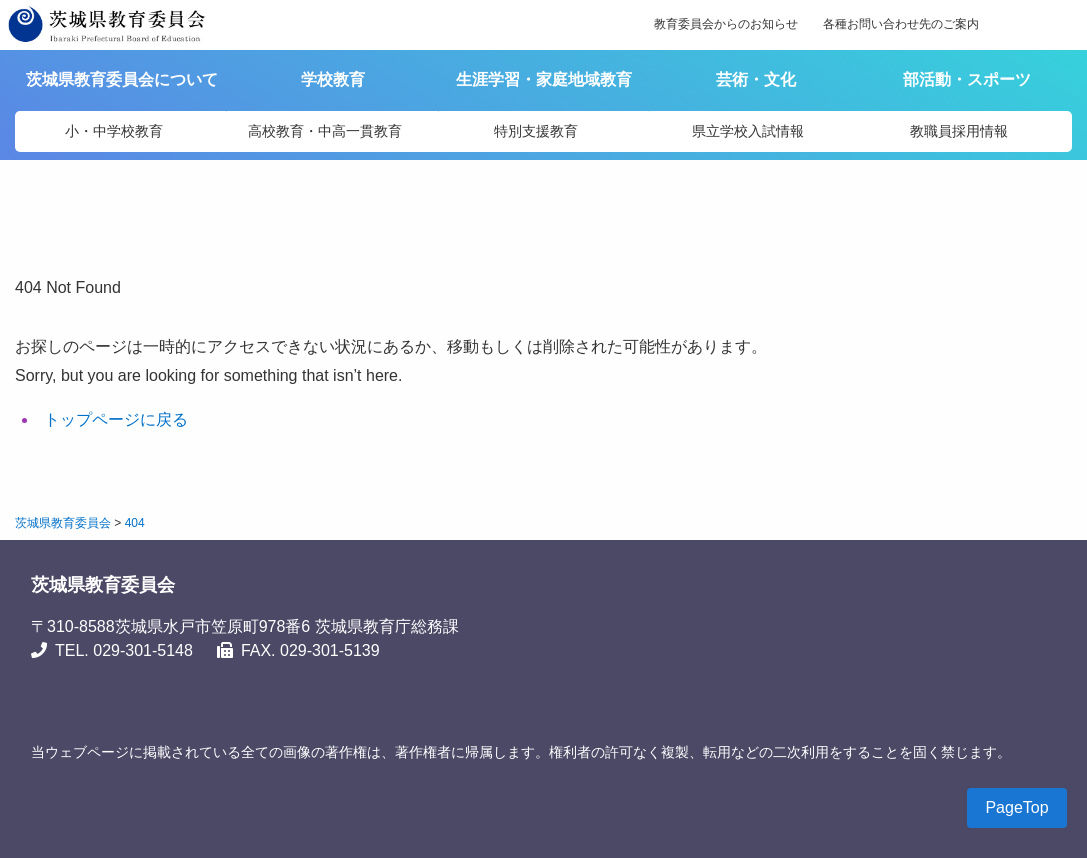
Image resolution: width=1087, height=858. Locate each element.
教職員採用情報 (959, 131)
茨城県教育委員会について (124, 79)
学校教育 (333, 79)
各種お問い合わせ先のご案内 (901, 24)
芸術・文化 (756, 79)
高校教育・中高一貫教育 (325, 131)
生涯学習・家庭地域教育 (544, 79)
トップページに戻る (116, 419)
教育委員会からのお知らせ (726, 24)
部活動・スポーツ (967, 79)
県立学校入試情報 (748, 131)
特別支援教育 (536, 131)
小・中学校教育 (114, 131)
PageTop (1016, 807)
